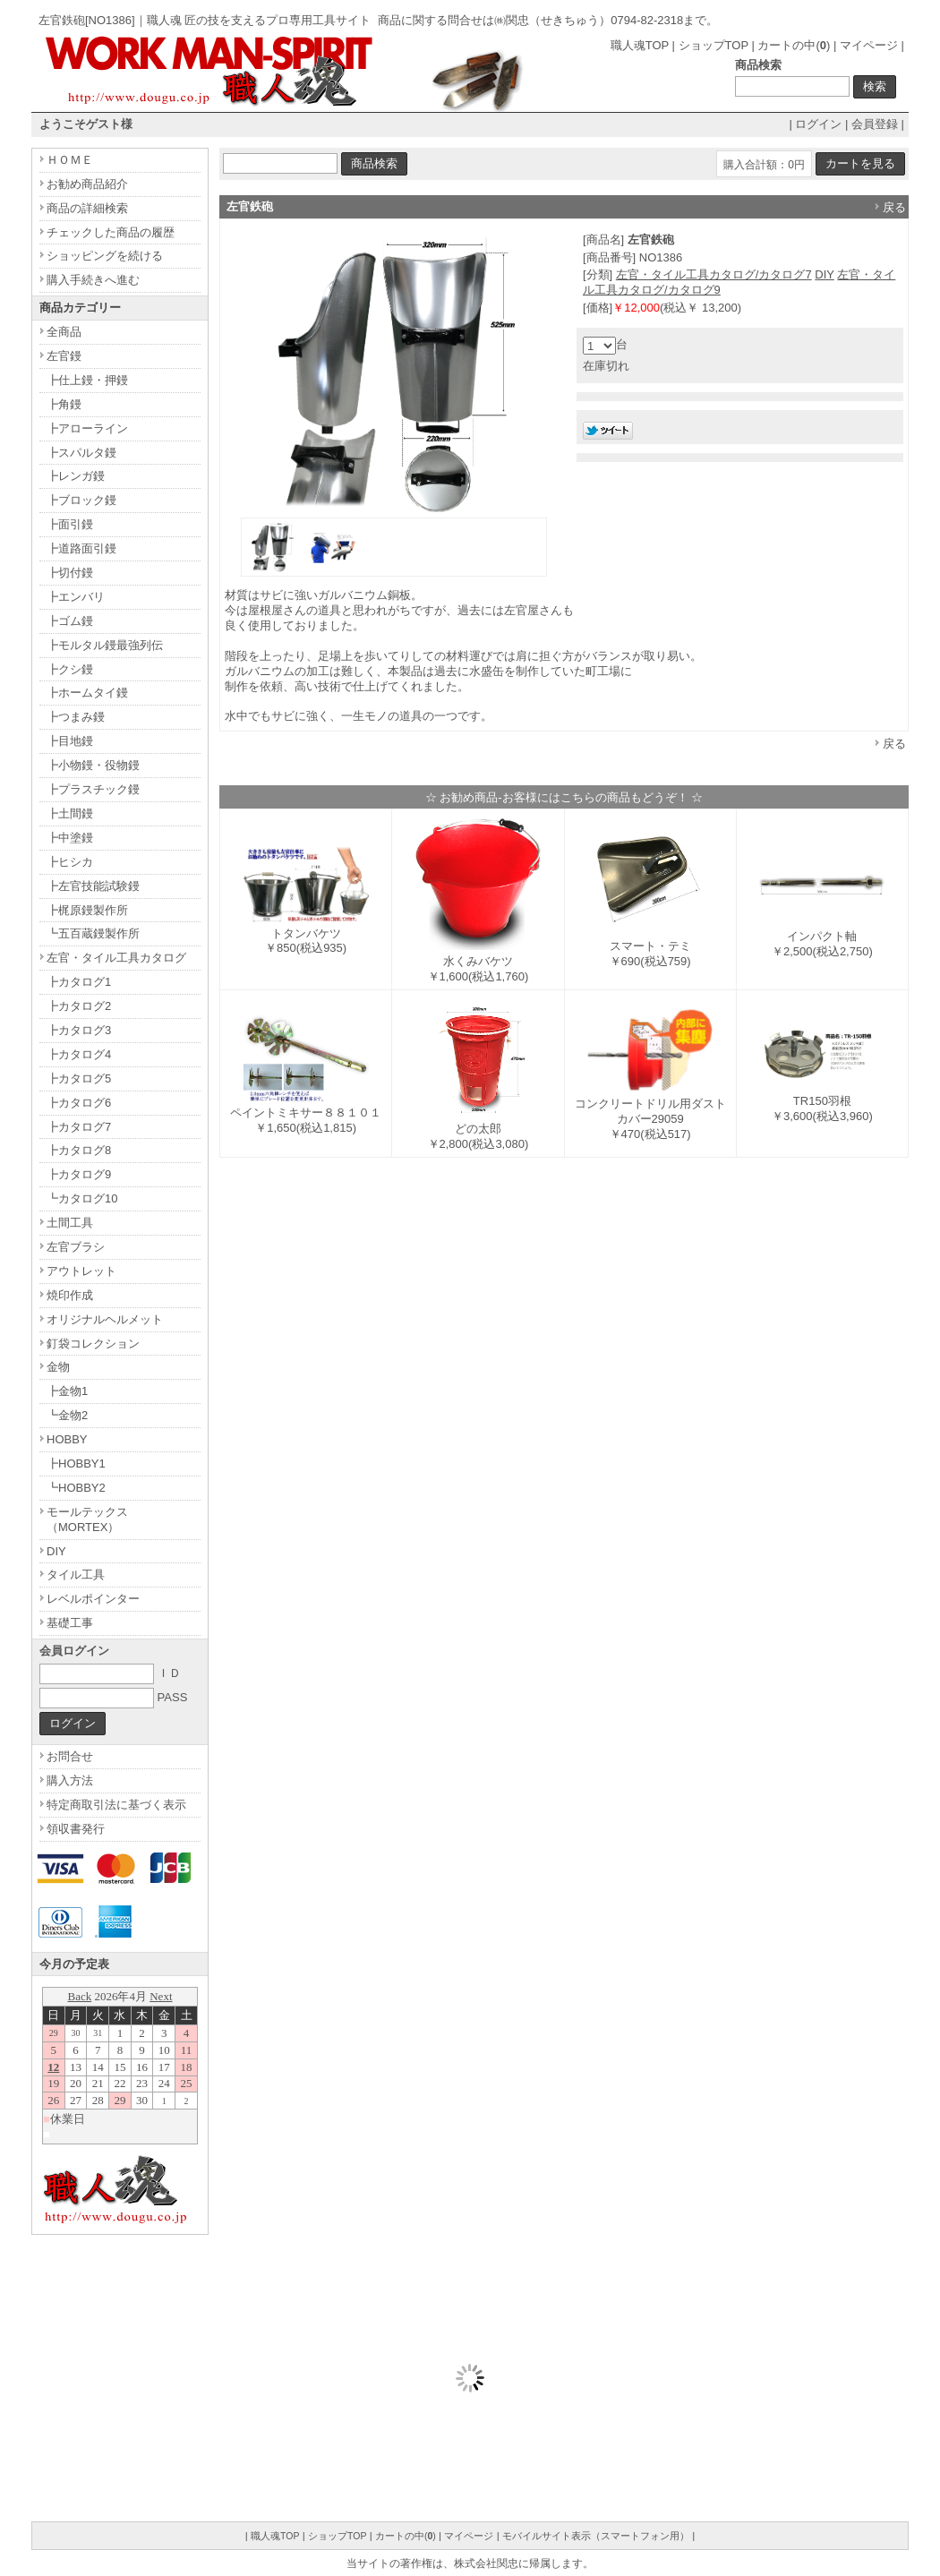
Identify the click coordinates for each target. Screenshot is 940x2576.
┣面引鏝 (70, 524)
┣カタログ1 (79, 981)
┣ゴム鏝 (70, 621)
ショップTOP (713, 45)
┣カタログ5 (79, 1078)
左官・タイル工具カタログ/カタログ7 (714, 274)
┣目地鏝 (70, 741)
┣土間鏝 (70, 813)
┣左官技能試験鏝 (93, 886)
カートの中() (793, 45)
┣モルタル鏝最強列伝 (105, 645)
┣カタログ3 (79, 1030)
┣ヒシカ (70, 862)
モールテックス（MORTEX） (87, 1519)
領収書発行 (76, 1829)
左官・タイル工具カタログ (116, 957)
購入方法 (70, 1780)
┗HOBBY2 (76, 1487)
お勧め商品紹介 (87, 184)
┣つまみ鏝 (76, 716)
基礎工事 (70, 1623)
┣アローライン (87, 428)
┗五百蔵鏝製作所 (93, 933)
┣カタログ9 (79, 1174)
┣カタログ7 (79, 1127)
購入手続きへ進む (93, 280)
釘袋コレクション (93, 1343)
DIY (824, 274)
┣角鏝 (64, 404)
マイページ (869, 45)
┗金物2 (67, 1415)
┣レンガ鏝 (76, 476)
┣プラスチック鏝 (93, 789)
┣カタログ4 (79, 1054)
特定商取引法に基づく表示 (116, 1804)
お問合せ (70, 1756)
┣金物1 (67, 1391)
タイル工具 (76, 1574)
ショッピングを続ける (105, 255)
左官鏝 (64, 356)
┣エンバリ (76, 596)
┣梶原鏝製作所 (87, 910)
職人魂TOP (640, 45)
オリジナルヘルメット (105, 1319)
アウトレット (81, 1271)
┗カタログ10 (82, 1198)
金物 (58, 1367)
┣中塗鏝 (70, 837)
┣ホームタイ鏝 (87, 692)
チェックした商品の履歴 (111, 232)
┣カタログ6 (79, 1102)
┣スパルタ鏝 (81, 452)
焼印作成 (70, 1295)
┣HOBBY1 (76, 1463)
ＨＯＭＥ (70, 160)
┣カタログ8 (79, 1150)
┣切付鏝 (70, 572)
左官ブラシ (76, 1247)
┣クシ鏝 (70, 669)
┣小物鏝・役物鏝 (93, 765)
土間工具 (70, 1222)
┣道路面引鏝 (81, 548)
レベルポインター (93, 1598)
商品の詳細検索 (87, 208)
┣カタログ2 (79, 1006)
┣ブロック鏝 (81, 500)
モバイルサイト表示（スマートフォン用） (595, 2535)
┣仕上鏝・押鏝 (87, 380)
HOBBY (67, 1439)
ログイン (818, 124)
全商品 (64, 331)
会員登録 (874, 124)
